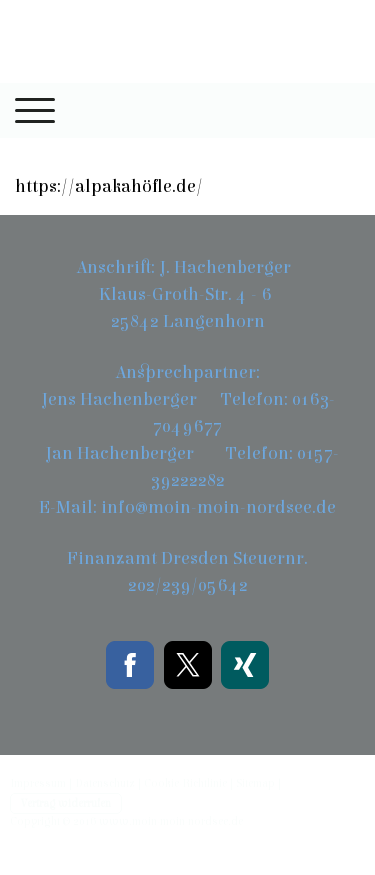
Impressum (38, 783)
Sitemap (255, 783)
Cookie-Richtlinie (185, 783)
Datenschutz (105, 783)
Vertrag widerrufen (66, 803)
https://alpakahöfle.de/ (109, 186)
